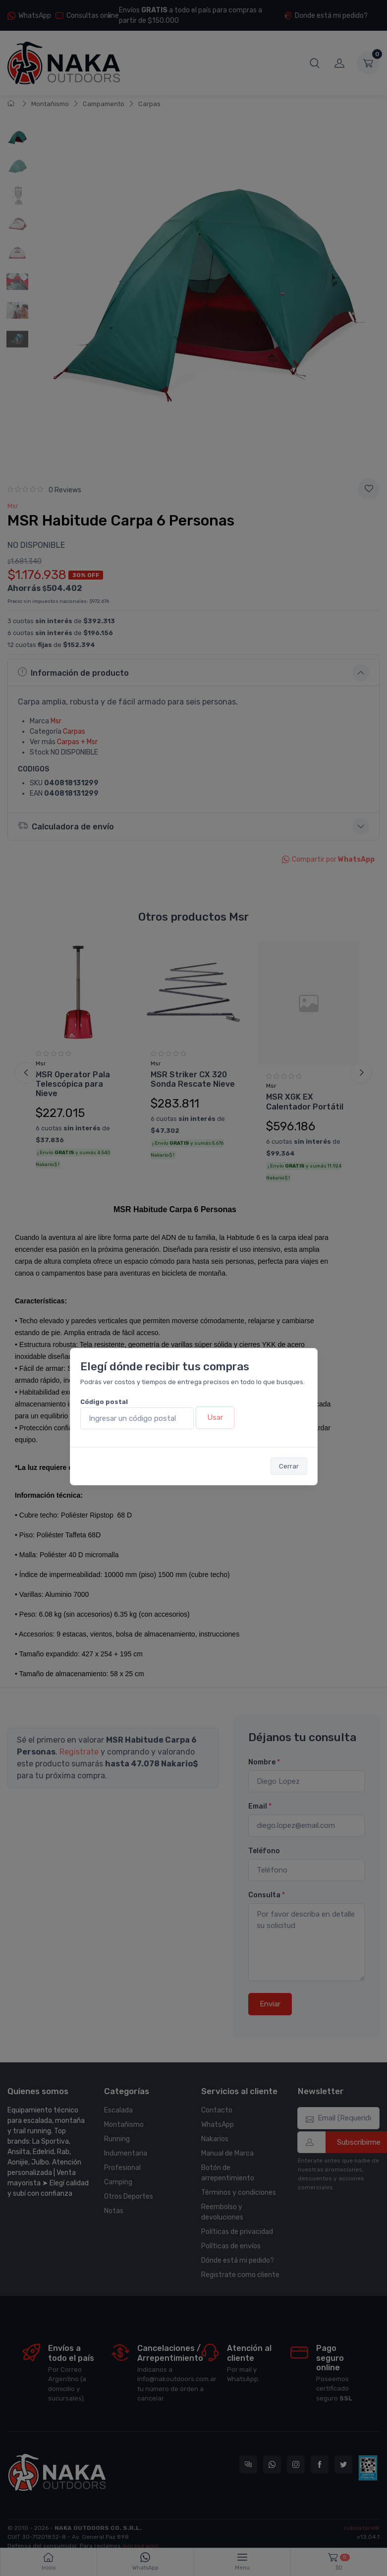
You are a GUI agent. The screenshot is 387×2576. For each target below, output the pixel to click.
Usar (215, 1417)
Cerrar (289, 1466)
